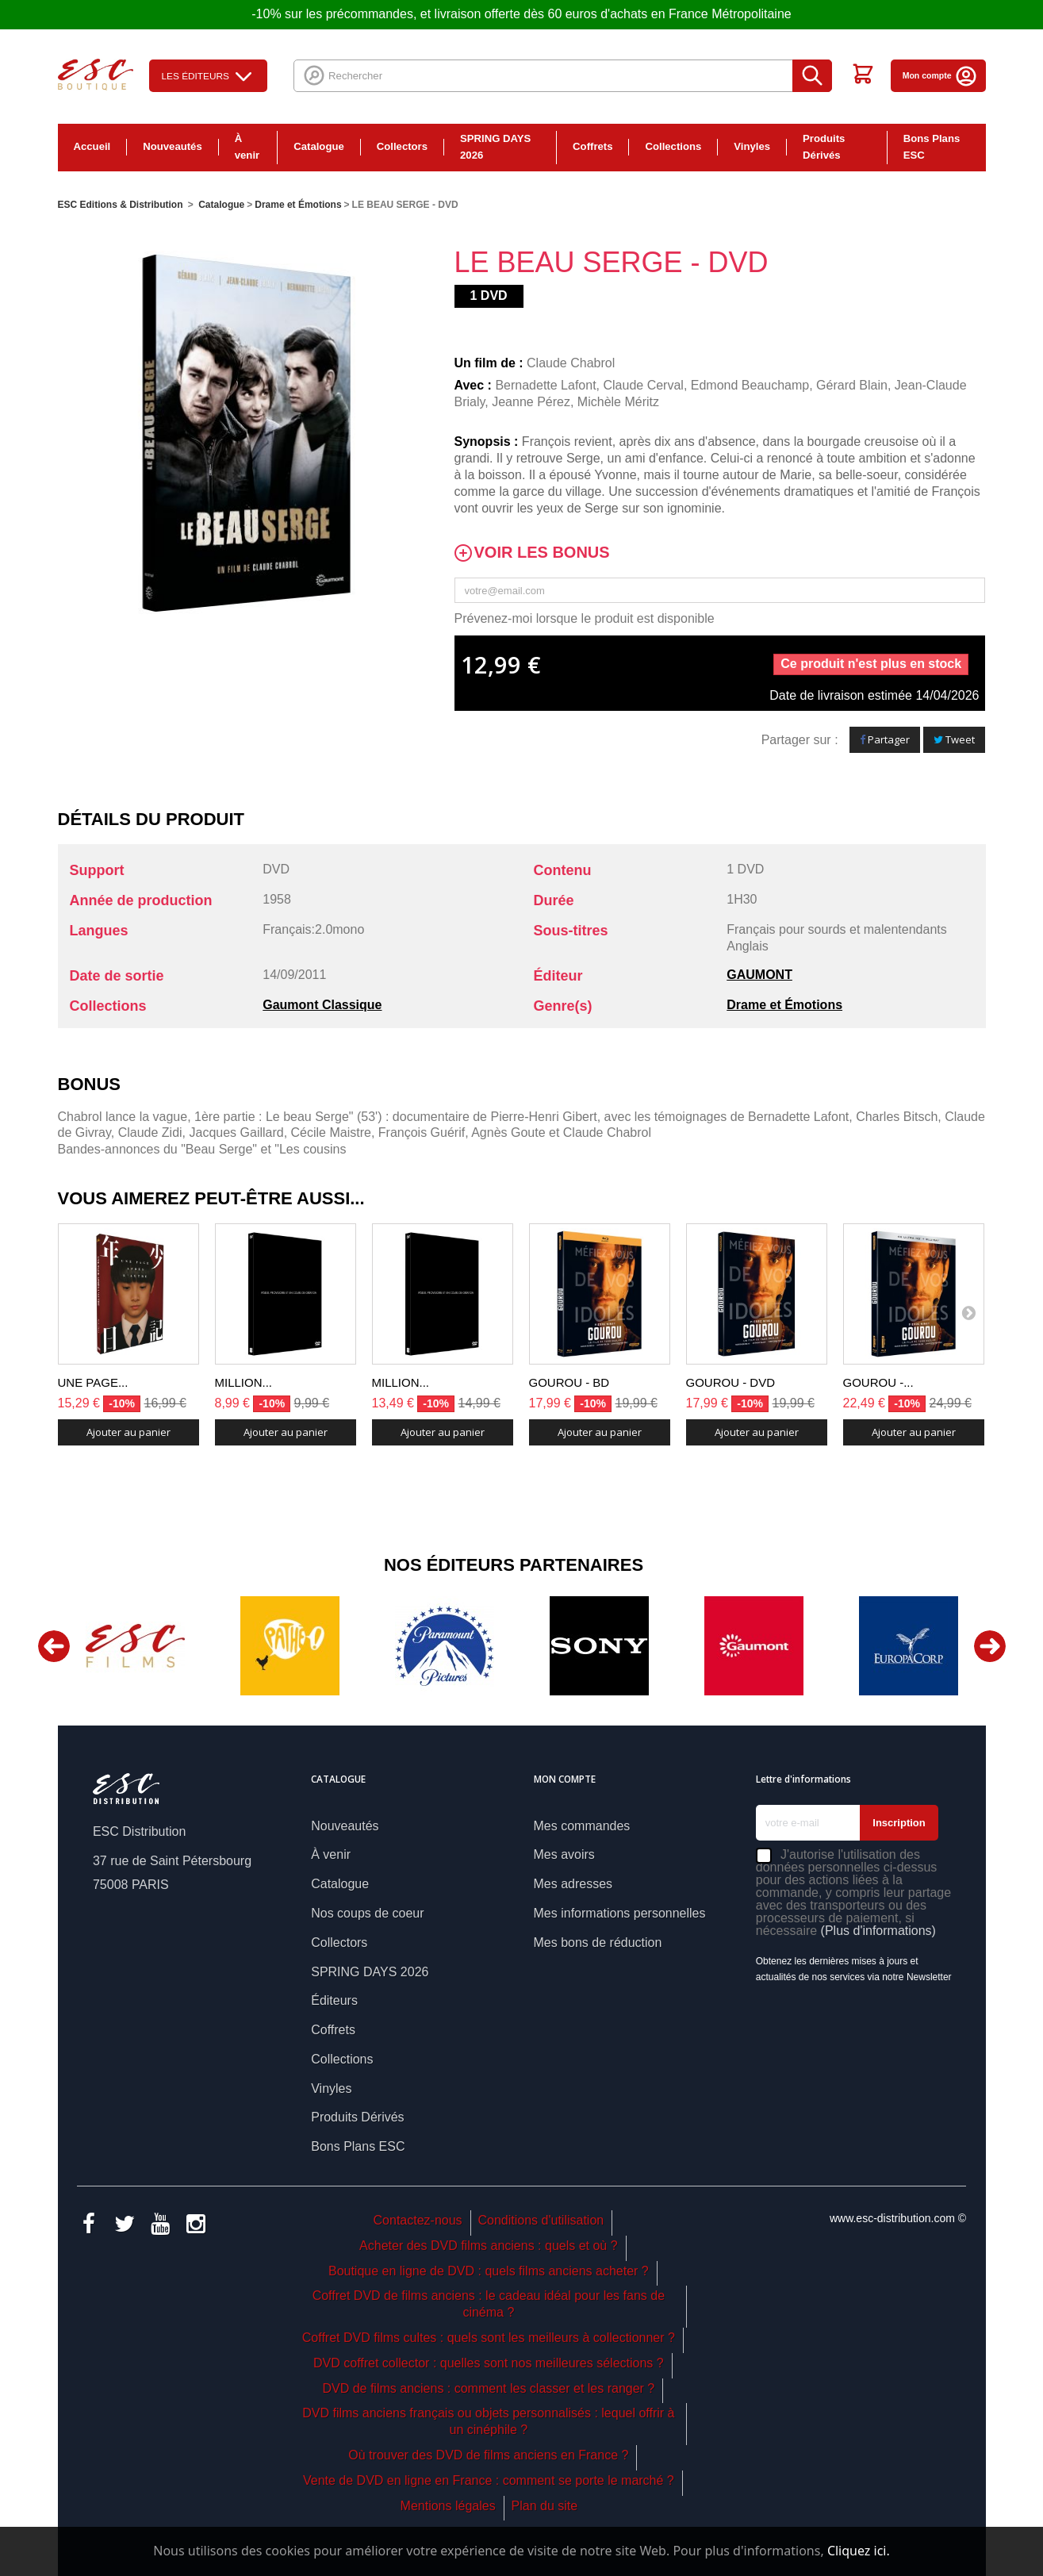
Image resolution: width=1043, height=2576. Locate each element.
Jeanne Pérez (531, 402)
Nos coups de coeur (367, 1913)
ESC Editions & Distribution (120, 204)
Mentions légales (448, 2506)
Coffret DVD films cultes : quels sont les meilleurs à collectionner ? (488, 2337)
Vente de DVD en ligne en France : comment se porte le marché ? (488, 2480)
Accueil (92, 146)
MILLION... (244, 1382)
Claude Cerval (644, 385)
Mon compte (940, 75)
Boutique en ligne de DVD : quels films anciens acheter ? (488, 2271)
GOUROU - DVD (731, 1382)
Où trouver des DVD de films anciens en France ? (488, 2455)
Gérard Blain (852, 385)
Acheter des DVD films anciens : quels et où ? (488, 2245)
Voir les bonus (542, 552)
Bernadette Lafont (545, 385)
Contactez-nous (418, 2220)
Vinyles (752, 146)
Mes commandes (582, 1826)
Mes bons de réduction (598, 1942)
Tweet (954, 739)
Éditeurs (334, 2000)
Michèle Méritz (618, 402)
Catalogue (318, 146)
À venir (247, 146)
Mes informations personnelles (620, 1913)
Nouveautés (172, 146)
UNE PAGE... (93, 1382)
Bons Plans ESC (932, 146)
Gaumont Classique (322, 1005)
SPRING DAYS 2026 (495, 146)
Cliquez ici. (858, 2550)
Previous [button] (54, 1646)
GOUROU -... (878, 1382)
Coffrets (592, 146)
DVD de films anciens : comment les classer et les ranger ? (488, 2388)
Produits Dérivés (824, 146)
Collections (673, 146)
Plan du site (545, 2506)
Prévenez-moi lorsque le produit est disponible (584, 618)
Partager (885, 739)
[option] (135, 1646)
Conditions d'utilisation (540, 2220)
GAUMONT (759, 974)
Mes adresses (573, 1884)
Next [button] (990, 1646)
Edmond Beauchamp (750, 385)
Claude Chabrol (571, 363)
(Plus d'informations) (878, 1930)
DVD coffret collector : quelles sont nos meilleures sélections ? (488, 2363)
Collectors (402, 146)
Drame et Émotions (784, 1005)
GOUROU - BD (569, 1382)
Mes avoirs (564, 1854)
